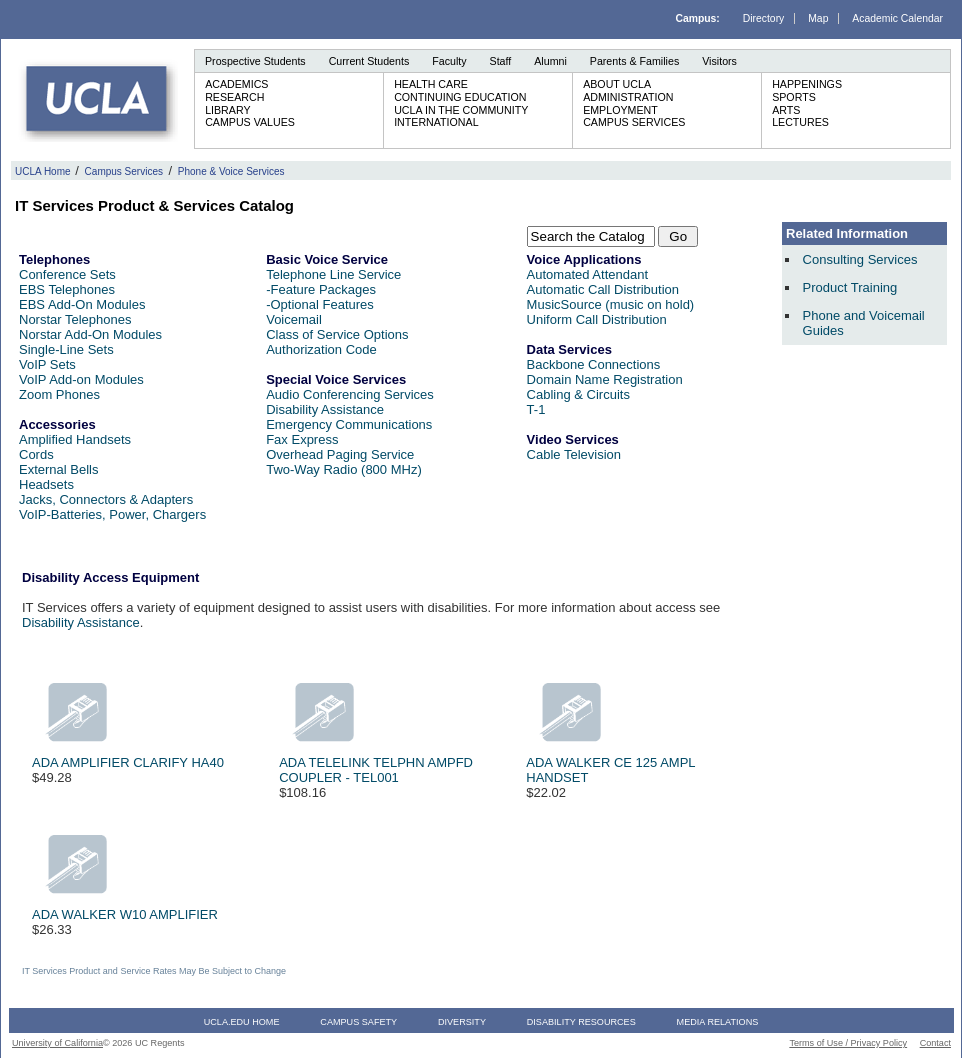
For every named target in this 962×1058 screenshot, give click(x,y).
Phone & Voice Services (231, 171)
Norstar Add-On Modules (90, 334)
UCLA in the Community (461, 110)
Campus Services (634, 122)
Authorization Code (321, 349)
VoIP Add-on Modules (81, 379)
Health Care (431, 84)
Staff (501, 61)
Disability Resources (581, 1022)
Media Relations (718, 1022)
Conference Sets (67, 274)
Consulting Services (860, 259)
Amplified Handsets (75, 439)
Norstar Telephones (75, 319)
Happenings (807, 84)
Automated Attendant (587, 274)
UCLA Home (43, 171)
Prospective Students (255, 61)
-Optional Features (320, 304)
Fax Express (302, 439)
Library (227, 110)
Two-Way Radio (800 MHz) (344, 469)
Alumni (550, 61)
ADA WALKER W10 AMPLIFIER (125, 908)
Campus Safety (358, 1022)
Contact (935, 1043)
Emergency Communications (349, 424)
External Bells (58, 469)
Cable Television (574, 454)
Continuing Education (460, 97)
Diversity (462, 1022)
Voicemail (294, 319)
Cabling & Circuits (578, 394)
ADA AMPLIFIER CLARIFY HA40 (128, 756)
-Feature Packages (321, 289)
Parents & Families (634, 61)
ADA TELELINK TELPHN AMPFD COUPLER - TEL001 (376, 764)
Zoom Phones (59, 394)
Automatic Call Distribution (603, 289)
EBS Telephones (67, 289)
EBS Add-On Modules (82, 304)
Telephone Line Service (333, 274)
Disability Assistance (325, 409)
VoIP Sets (47, 364)
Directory (764, 18)
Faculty (449, 61)
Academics (236, 84)
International (436, 122)
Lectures (800, 122)
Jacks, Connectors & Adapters (106, 499)
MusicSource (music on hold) (611, 304)
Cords (36, 454)
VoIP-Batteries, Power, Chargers (112, 514)
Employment (620, 110)
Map (818, 18)
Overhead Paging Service (340, 454)
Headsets (46, 484)
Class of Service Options (337, 334)
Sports (794, 97)
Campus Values (250, 122)
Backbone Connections (594, 364)
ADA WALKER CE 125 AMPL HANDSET (610, 764)
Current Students (369, 61)
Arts (786, 110)
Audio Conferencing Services (350, 394)
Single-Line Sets (66, 349)
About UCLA (617, 84)
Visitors (719, 61)
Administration (628, 97)
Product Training (850, 287)
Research (234, 97)
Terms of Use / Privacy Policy (848, 1043)
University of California (57, 1043)
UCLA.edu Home (242, 1022)
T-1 (536, 409)
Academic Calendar (897, 18)
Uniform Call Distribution (597, 319)
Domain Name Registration (605, 379)
